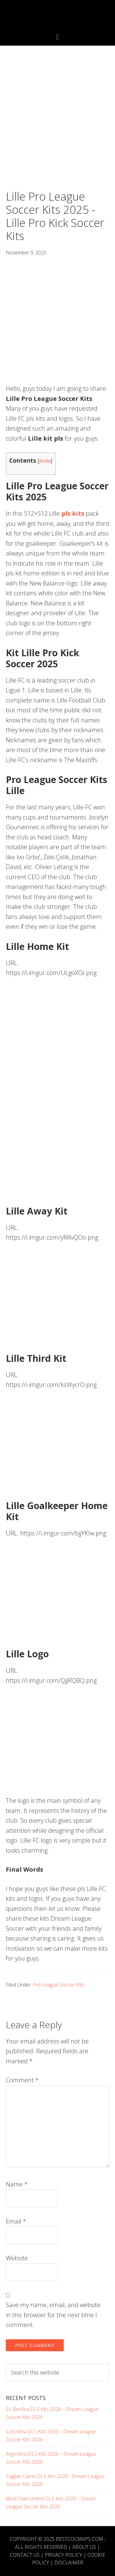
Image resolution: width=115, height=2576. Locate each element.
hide (45, 460)
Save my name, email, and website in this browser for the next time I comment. (53, 2315)
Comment (22, 2080)
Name (17, 2184)
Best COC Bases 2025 (57, 16)
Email (16, 2221)
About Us (84, 2547)
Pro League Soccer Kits (58, 1984)
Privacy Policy (63, 2555)
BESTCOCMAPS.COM (79, 2539)
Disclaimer (68, 2562)
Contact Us (25, 2555)
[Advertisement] (57, 130)
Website (17, 2258)
